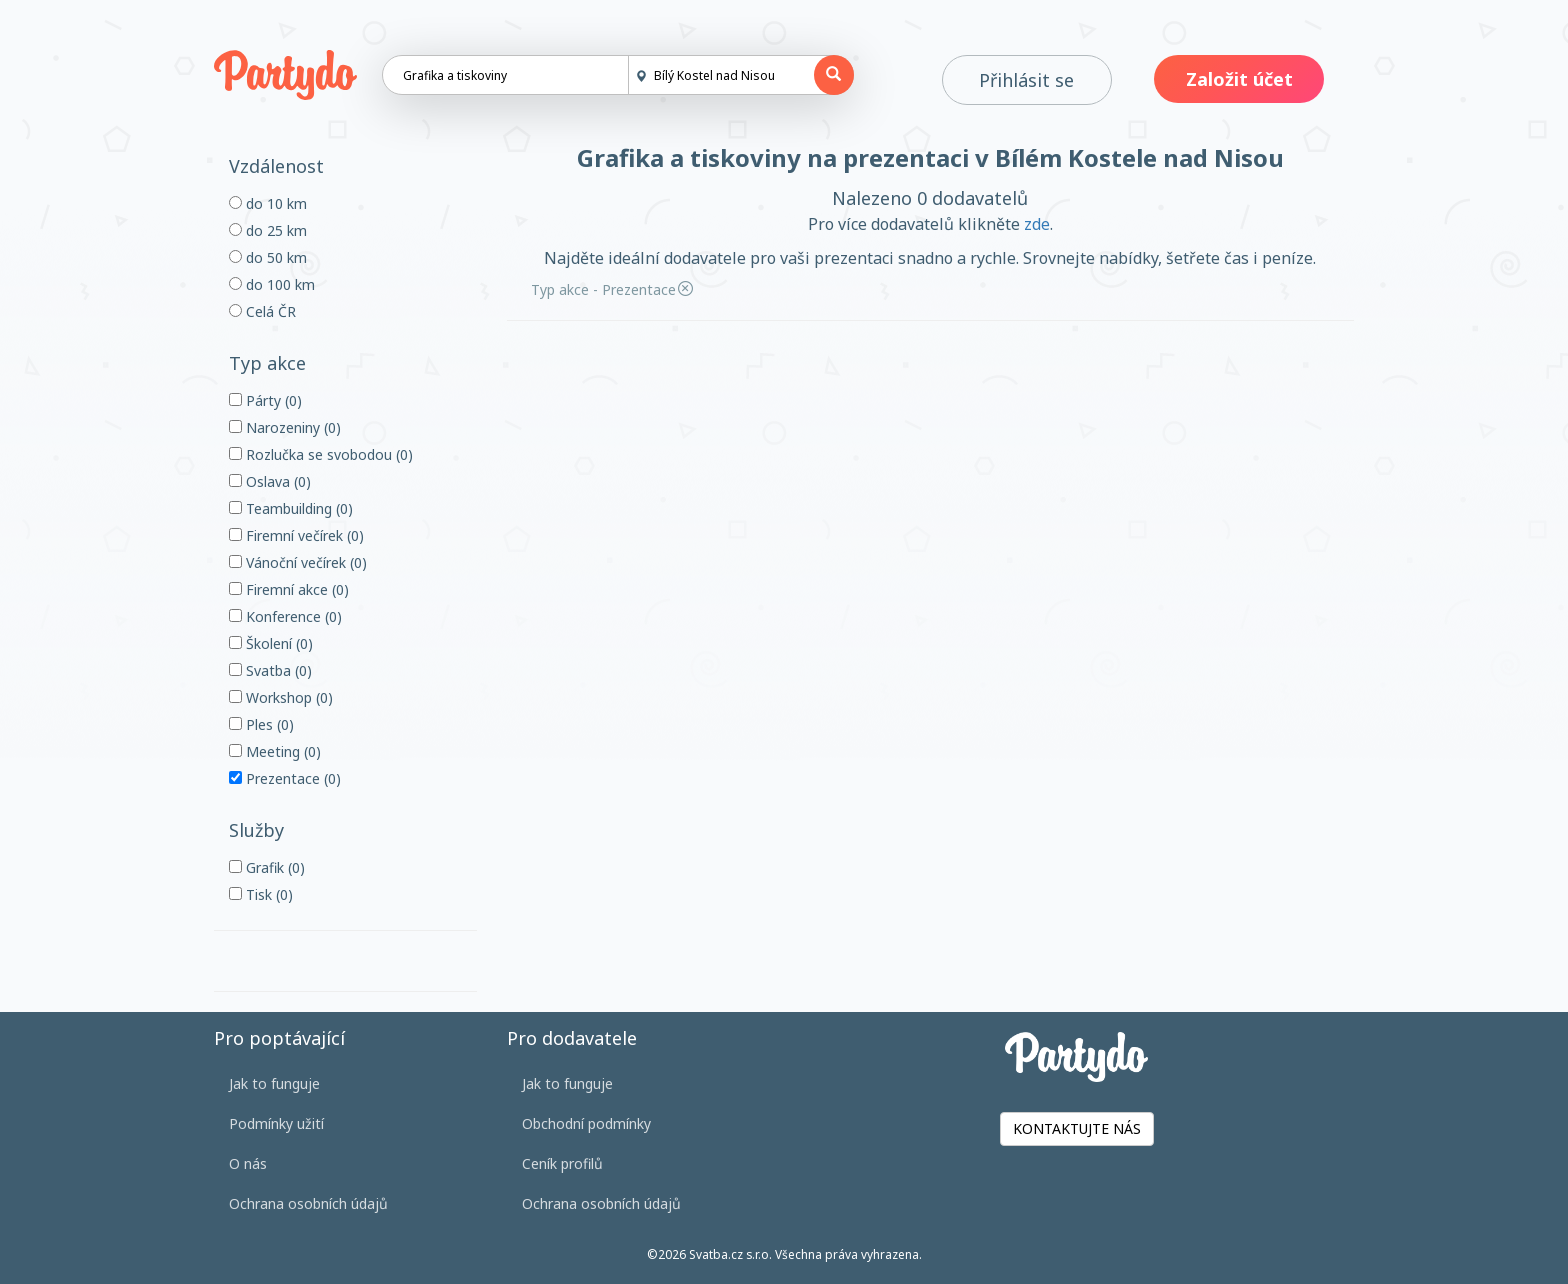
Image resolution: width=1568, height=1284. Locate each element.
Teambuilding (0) (291, 508)
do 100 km (272, 284)
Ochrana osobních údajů (308, 1203)
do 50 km (268, 257)
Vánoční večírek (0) (298, 562)
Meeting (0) (275, 751)
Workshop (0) (281, 697)
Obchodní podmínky (586, 1123)
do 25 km (268, 230)
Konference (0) (285, 616)
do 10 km (268, 203)
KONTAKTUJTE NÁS (1077, 1128)
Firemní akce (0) (289, 589)
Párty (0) (265, 400)
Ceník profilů (562, 1163)
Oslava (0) (270, 481)
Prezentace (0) (285, 778)
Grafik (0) (267, 867)
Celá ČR (262, 311)
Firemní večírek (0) (296, 535)
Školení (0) (271, 643)
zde (1037, 224)
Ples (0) (261, 724)
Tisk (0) (261, 894)
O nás (248, 1163)
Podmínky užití (276, 1123)
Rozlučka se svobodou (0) (321, 454)
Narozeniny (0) (285, 427)
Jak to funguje (274, 1083)
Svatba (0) (270, 670)
